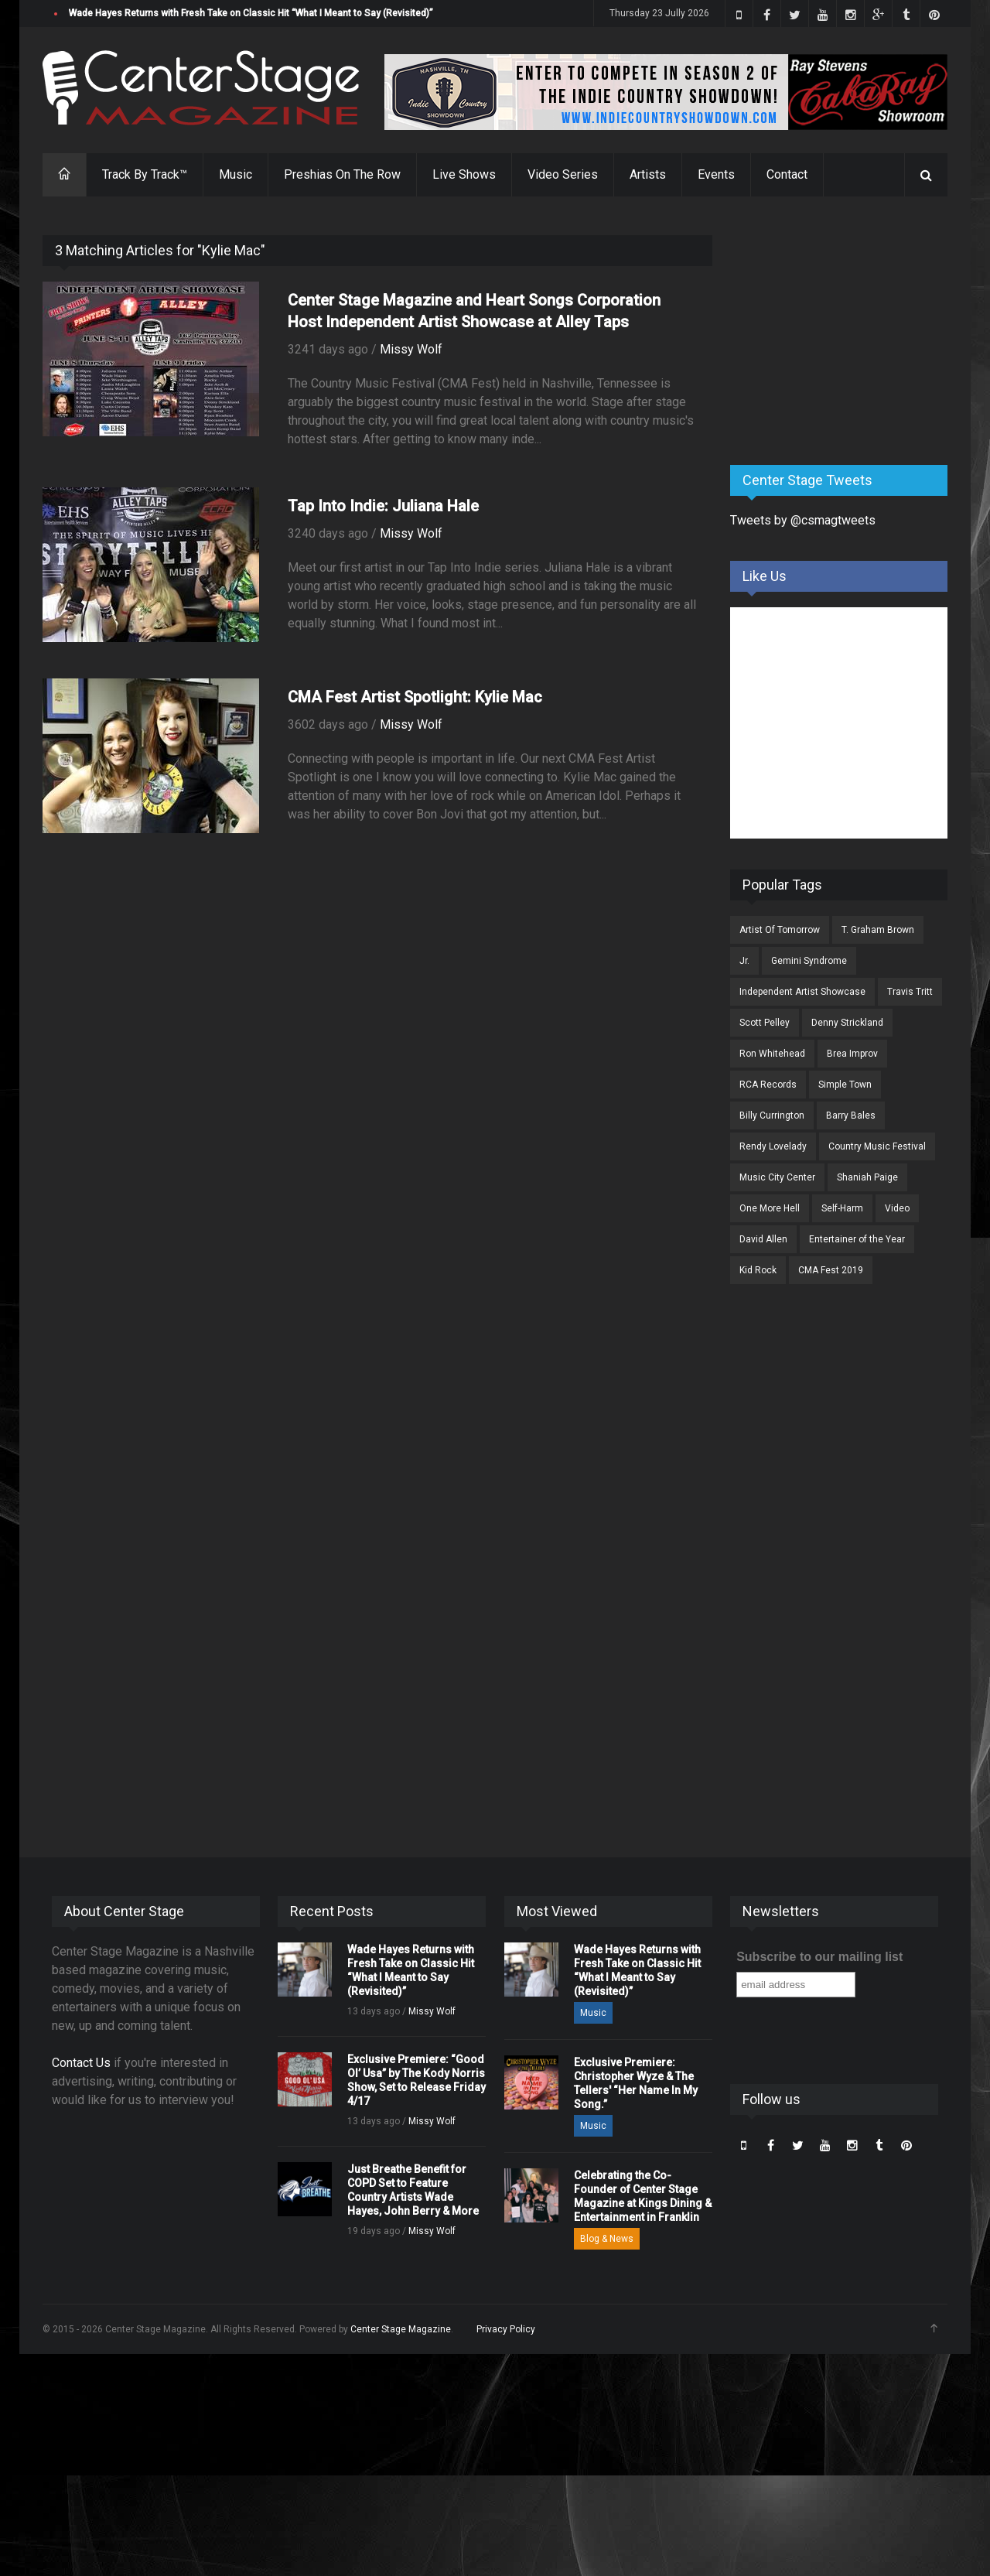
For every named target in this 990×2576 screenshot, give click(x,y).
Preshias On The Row (342, 174)
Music (235, 174)
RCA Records (768, 1084)
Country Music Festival (877, 1146)
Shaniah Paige (867, 1177)
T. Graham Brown (878, 929)
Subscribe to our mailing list (819, 1956)
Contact (786, 174)
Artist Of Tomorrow (779, 929)
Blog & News (606, 2238)
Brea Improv (852, 1053)
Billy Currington (771, 1115)
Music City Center (777, 1177)
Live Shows (464, 174)
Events (716, 174)
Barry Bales (851, 1115)
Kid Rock (758, 1270)
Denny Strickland (847, 1022)
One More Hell (769, 1208)
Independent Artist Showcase (802, 991)
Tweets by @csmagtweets (803, 520)
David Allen (763, 1239)
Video (897, 1208)
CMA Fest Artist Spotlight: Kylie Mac (415, 697)
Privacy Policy (505, 2329)
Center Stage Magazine (400, 2329)
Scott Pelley (764, 1022)
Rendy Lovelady (773, 1146)
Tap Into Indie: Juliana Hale (383, 506)
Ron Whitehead (772, 1053)
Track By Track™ (144, 174)
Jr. (744, 960)
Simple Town (845, 1084)
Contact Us (81, 2062)
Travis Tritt (910, 991)
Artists (648, 174)
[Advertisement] (846, 332)
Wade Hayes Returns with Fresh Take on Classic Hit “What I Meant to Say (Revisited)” (251, 13)
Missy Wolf (411, 349)
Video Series (562, 174)
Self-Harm (842, 1208)
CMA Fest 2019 (830, 1270)
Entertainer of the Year (857, 1239)
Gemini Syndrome (809, 960)
